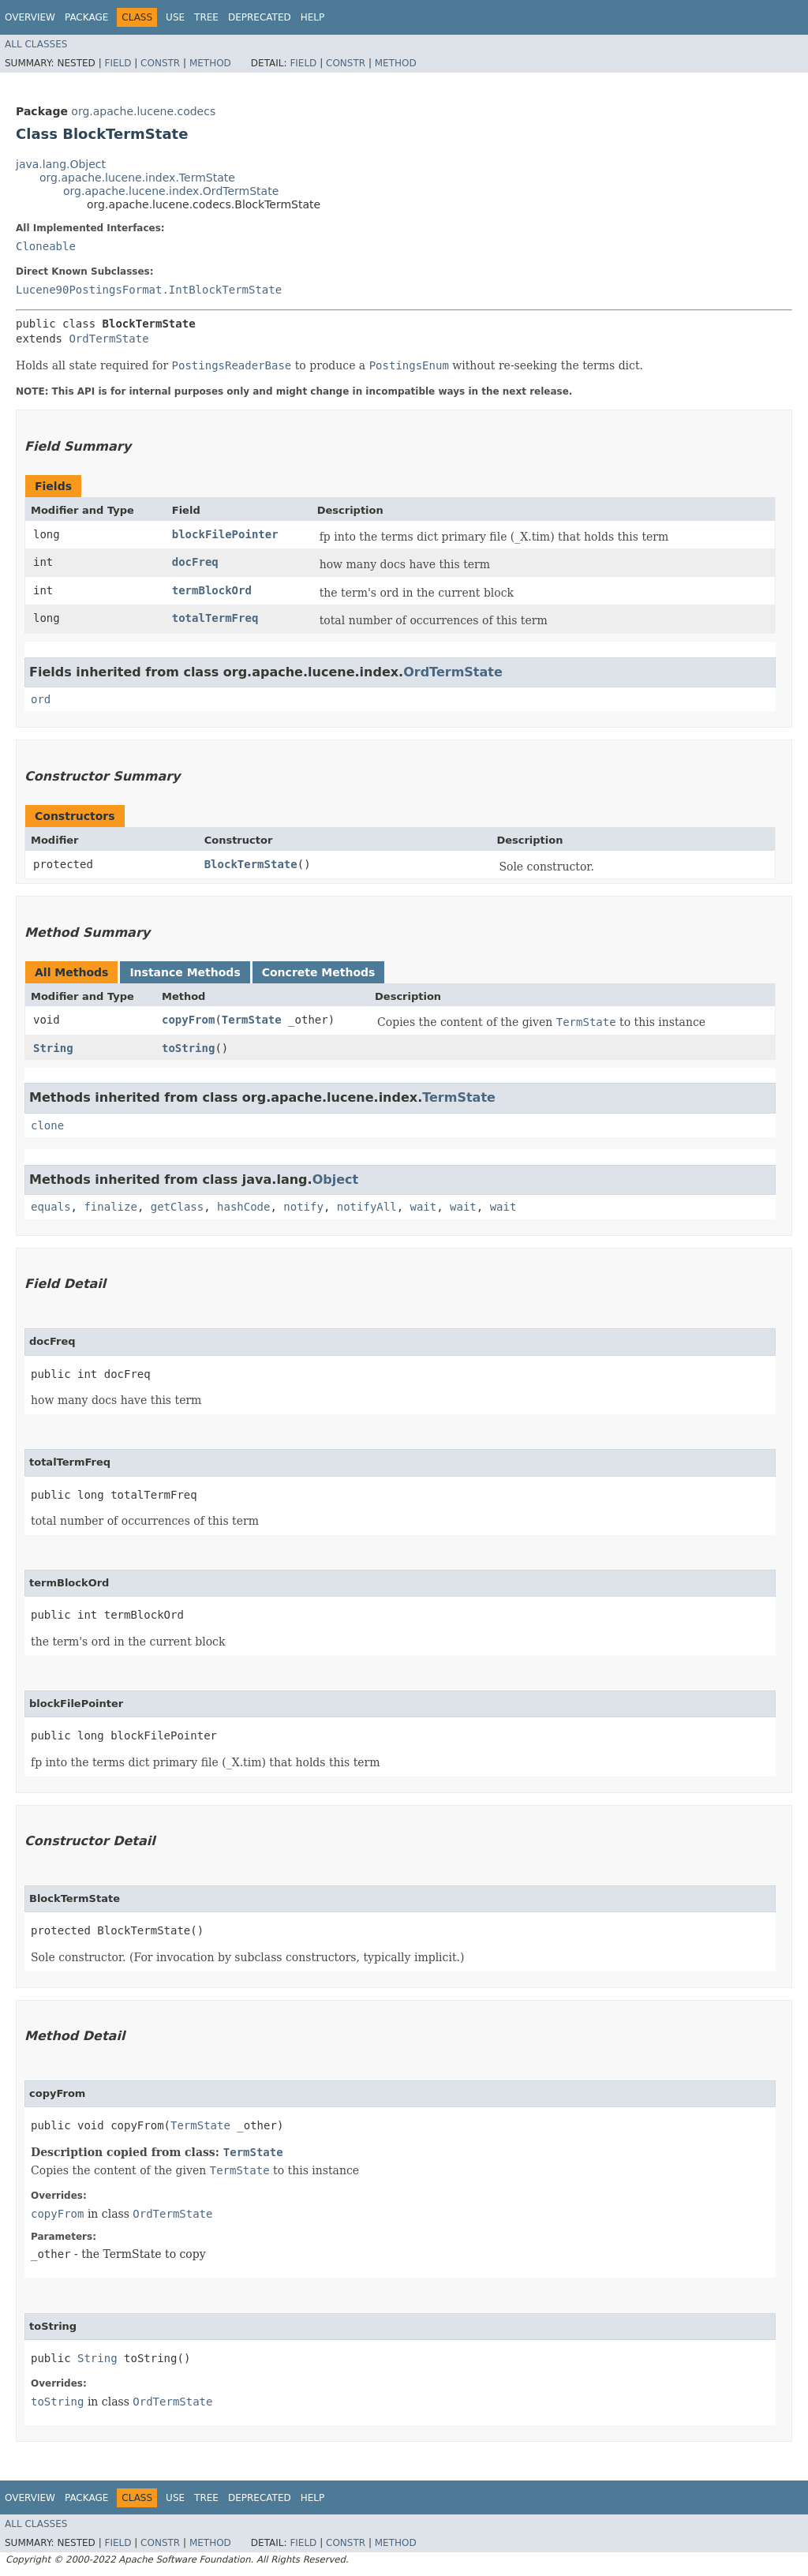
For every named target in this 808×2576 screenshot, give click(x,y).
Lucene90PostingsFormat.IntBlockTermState (149, 289)
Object (335, 1179)
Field (117, 63)
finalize (110, 1206)
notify (303, 1206)
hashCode (243, 1206)
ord (40, 699)
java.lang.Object (61, 164)
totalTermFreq (215, 618)
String (53, 1048)
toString (188, 1048)
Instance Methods (184, 972)
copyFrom (188, 1019)
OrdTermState (108, 338)
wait (423, 1206)
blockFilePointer (225, 534)
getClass (177, 1206)
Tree (206, 17)
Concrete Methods (319, 972)
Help (313, 17)
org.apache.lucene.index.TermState (137, 177)
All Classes (36, 44)
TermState (252, 1019)
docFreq (195, 562)
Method (210, 63)
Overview (30, 17)
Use (175, 17)
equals (51, 1206)
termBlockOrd (212, 590)
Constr (160, 63)
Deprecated (259, 17)
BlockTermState (250, 864)
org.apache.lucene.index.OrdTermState (171, 191)
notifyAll (367, 1206)
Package (86, 17)
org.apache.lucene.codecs (143, 111)
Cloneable (46, 246)
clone (47, 1125)
